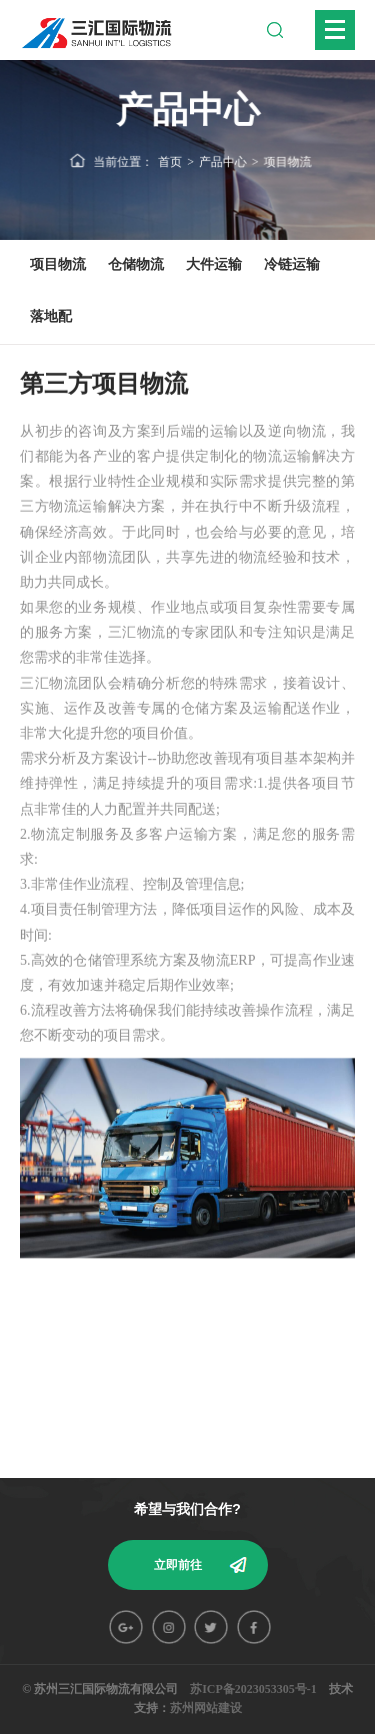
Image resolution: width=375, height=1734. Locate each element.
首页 (171, 161)
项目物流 (286, 161)
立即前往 (178, 1565)
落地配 (51, 316)
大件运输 (214, 264)
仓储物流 (136, 264)
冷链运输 (292, 264)
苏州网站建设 (206, 1708)
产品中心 (222, 161)
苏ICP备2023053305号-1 (253, 1689)
